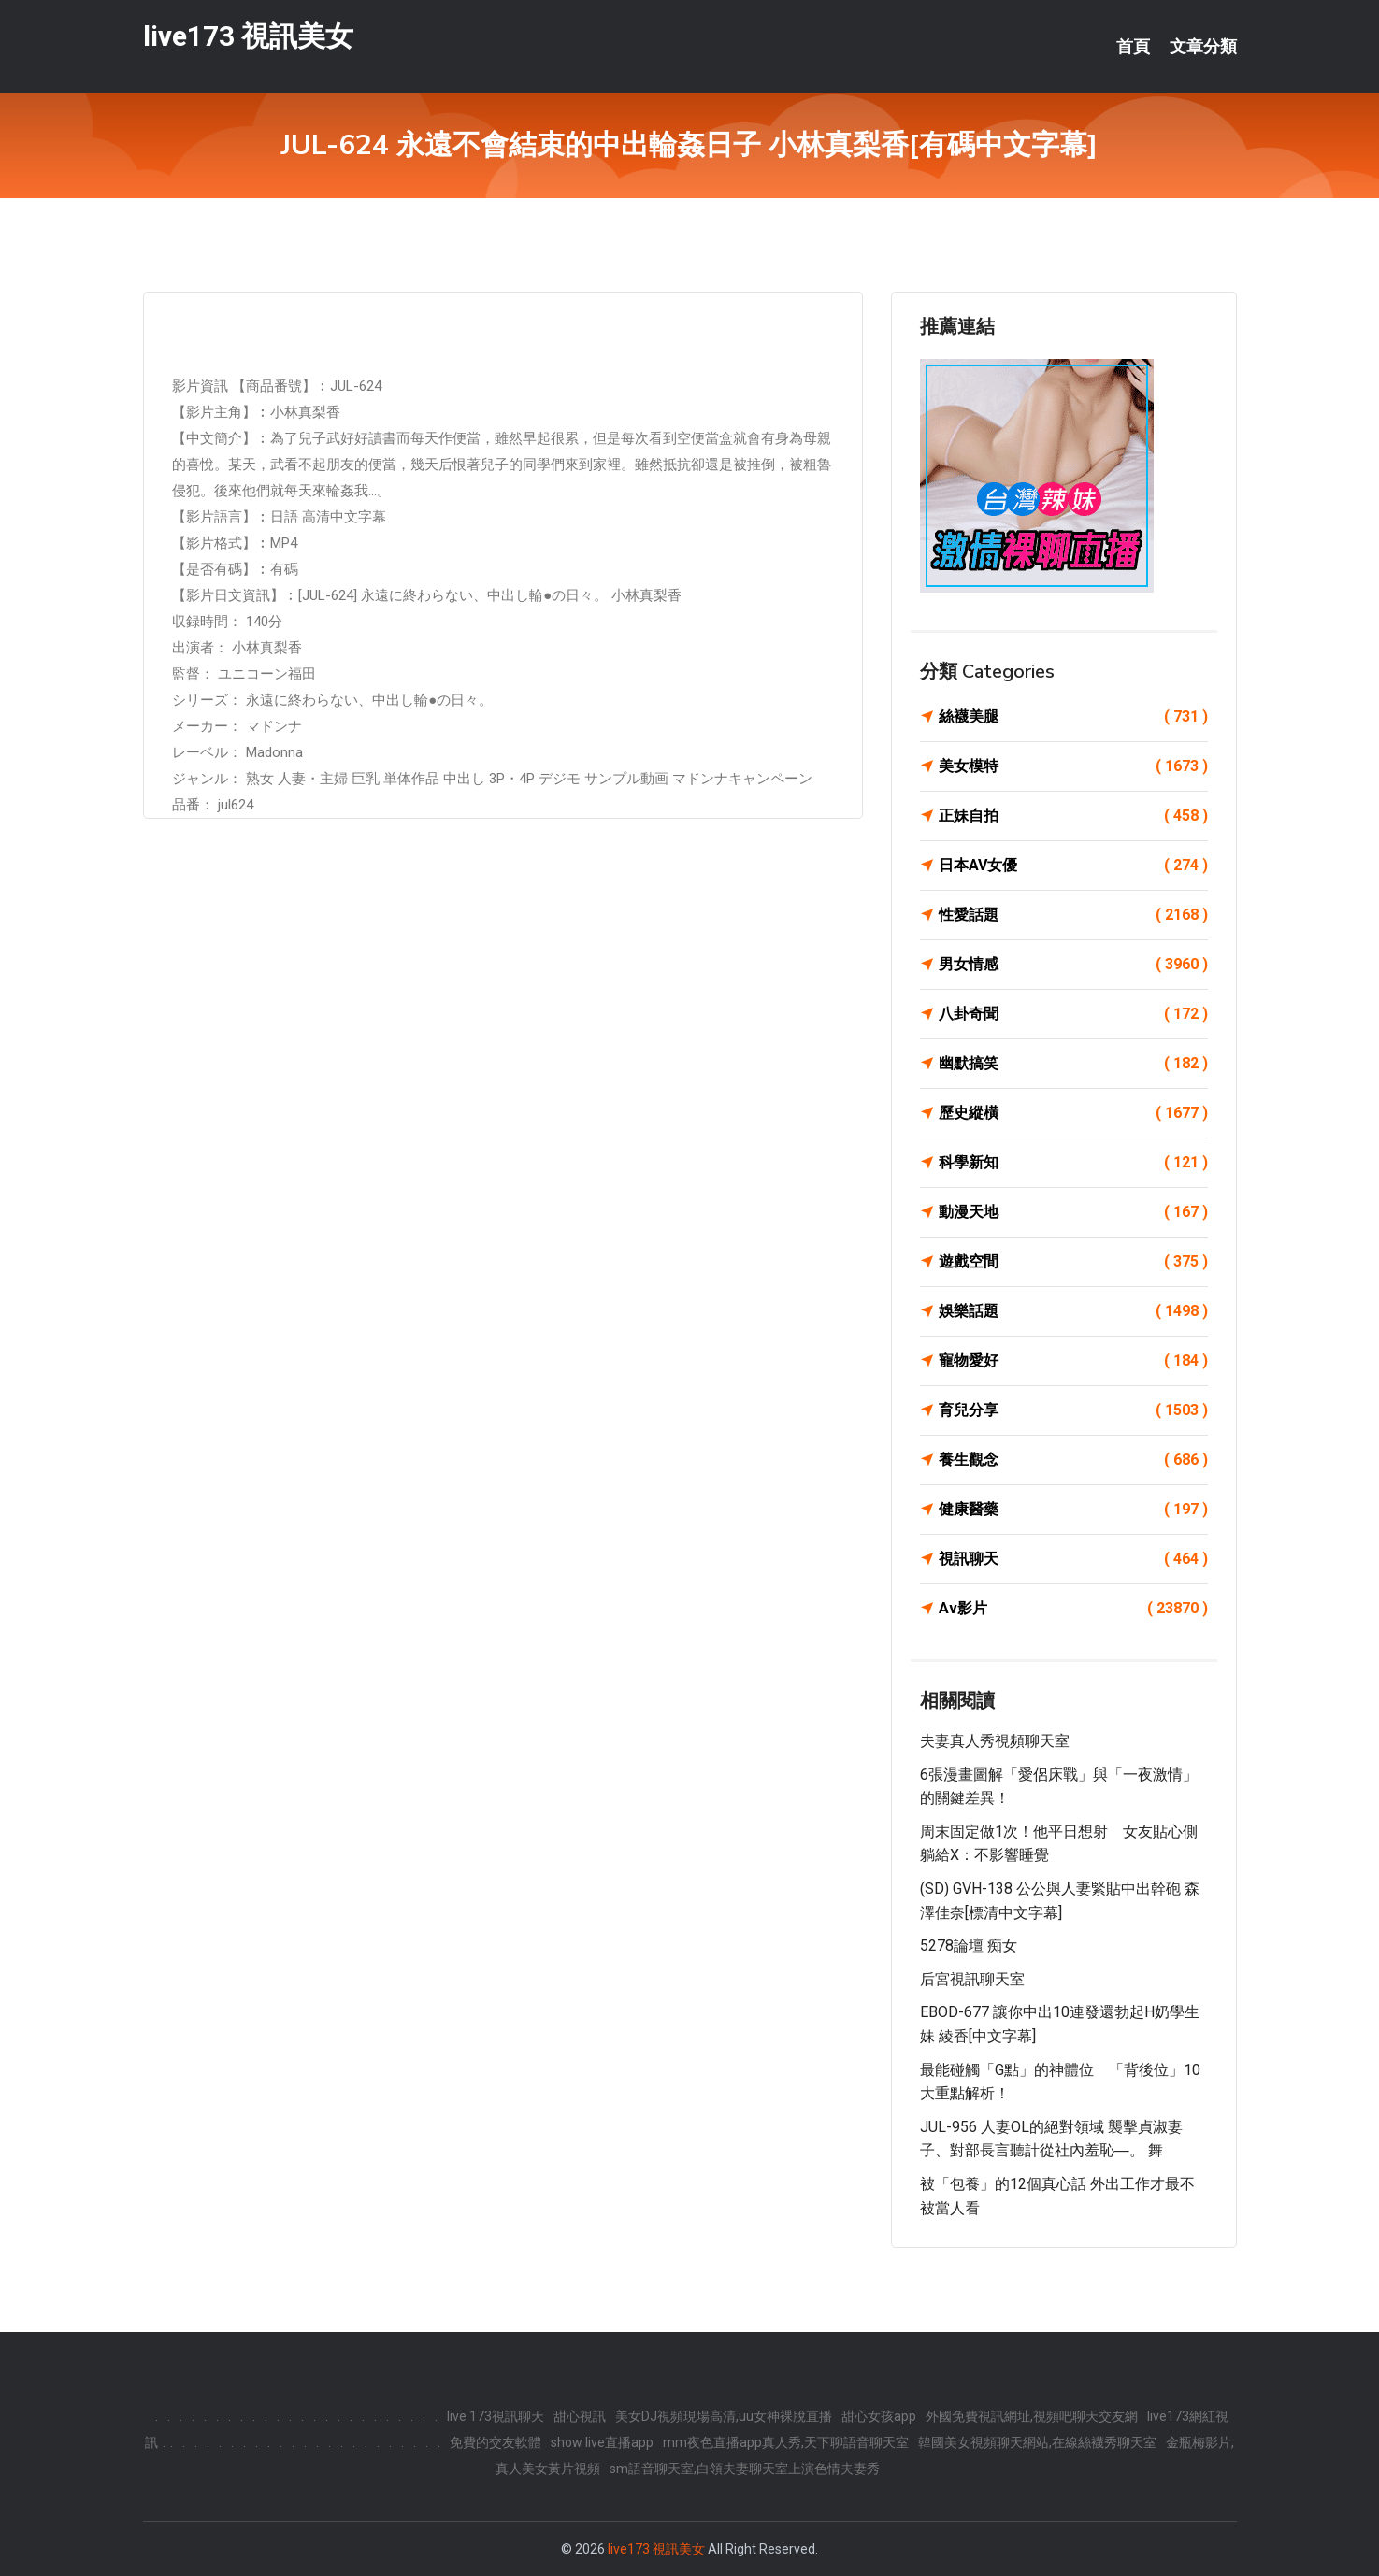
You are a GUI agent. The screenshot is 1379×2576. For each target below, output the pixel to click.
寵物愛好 (1073, 1361)
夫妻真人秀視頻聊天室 (995, 1741)
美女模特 (1073, 766)
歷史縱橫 (1073, 1113)
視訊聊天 (1073, 1559)
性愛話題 (1073, 915)
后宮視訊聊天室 (972, 1979)
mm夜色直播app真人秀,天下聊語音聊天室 (786, 2442)
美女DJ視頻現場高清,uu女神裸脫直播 (723, 2416)
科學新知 (1073, 1163)
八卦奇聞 (1073, 1014)
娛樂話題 (1073, 1311)
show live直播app (602, 2442)
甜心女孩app (878, 2416)
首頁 (1133, 46)
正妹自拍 (1073, 816)
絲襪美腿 (1073, 717)
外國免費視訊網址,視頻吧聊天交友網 (1032, 2416)
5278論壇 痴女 (968, 1945)
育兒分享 (1073, 1410)
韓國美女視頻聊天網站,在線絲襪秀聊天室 (1037, 2442)
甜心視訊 (579, 2416)
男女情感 (1073, 965)
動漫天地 (1073, 1212)
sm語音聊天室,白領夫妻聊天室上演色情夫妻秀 (745, 2468)
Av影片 (1073, 1609)
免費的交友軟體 (495, 2442)
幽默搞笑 (1073, 1064)
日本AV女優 (1073, 865)
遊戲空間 (1073, 1262)
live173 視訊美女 (248, 36)
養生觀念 (1073, 1460)
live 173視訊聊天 (495, 2416)
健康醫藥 (1073, 1509)
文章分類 (1203, 46)
